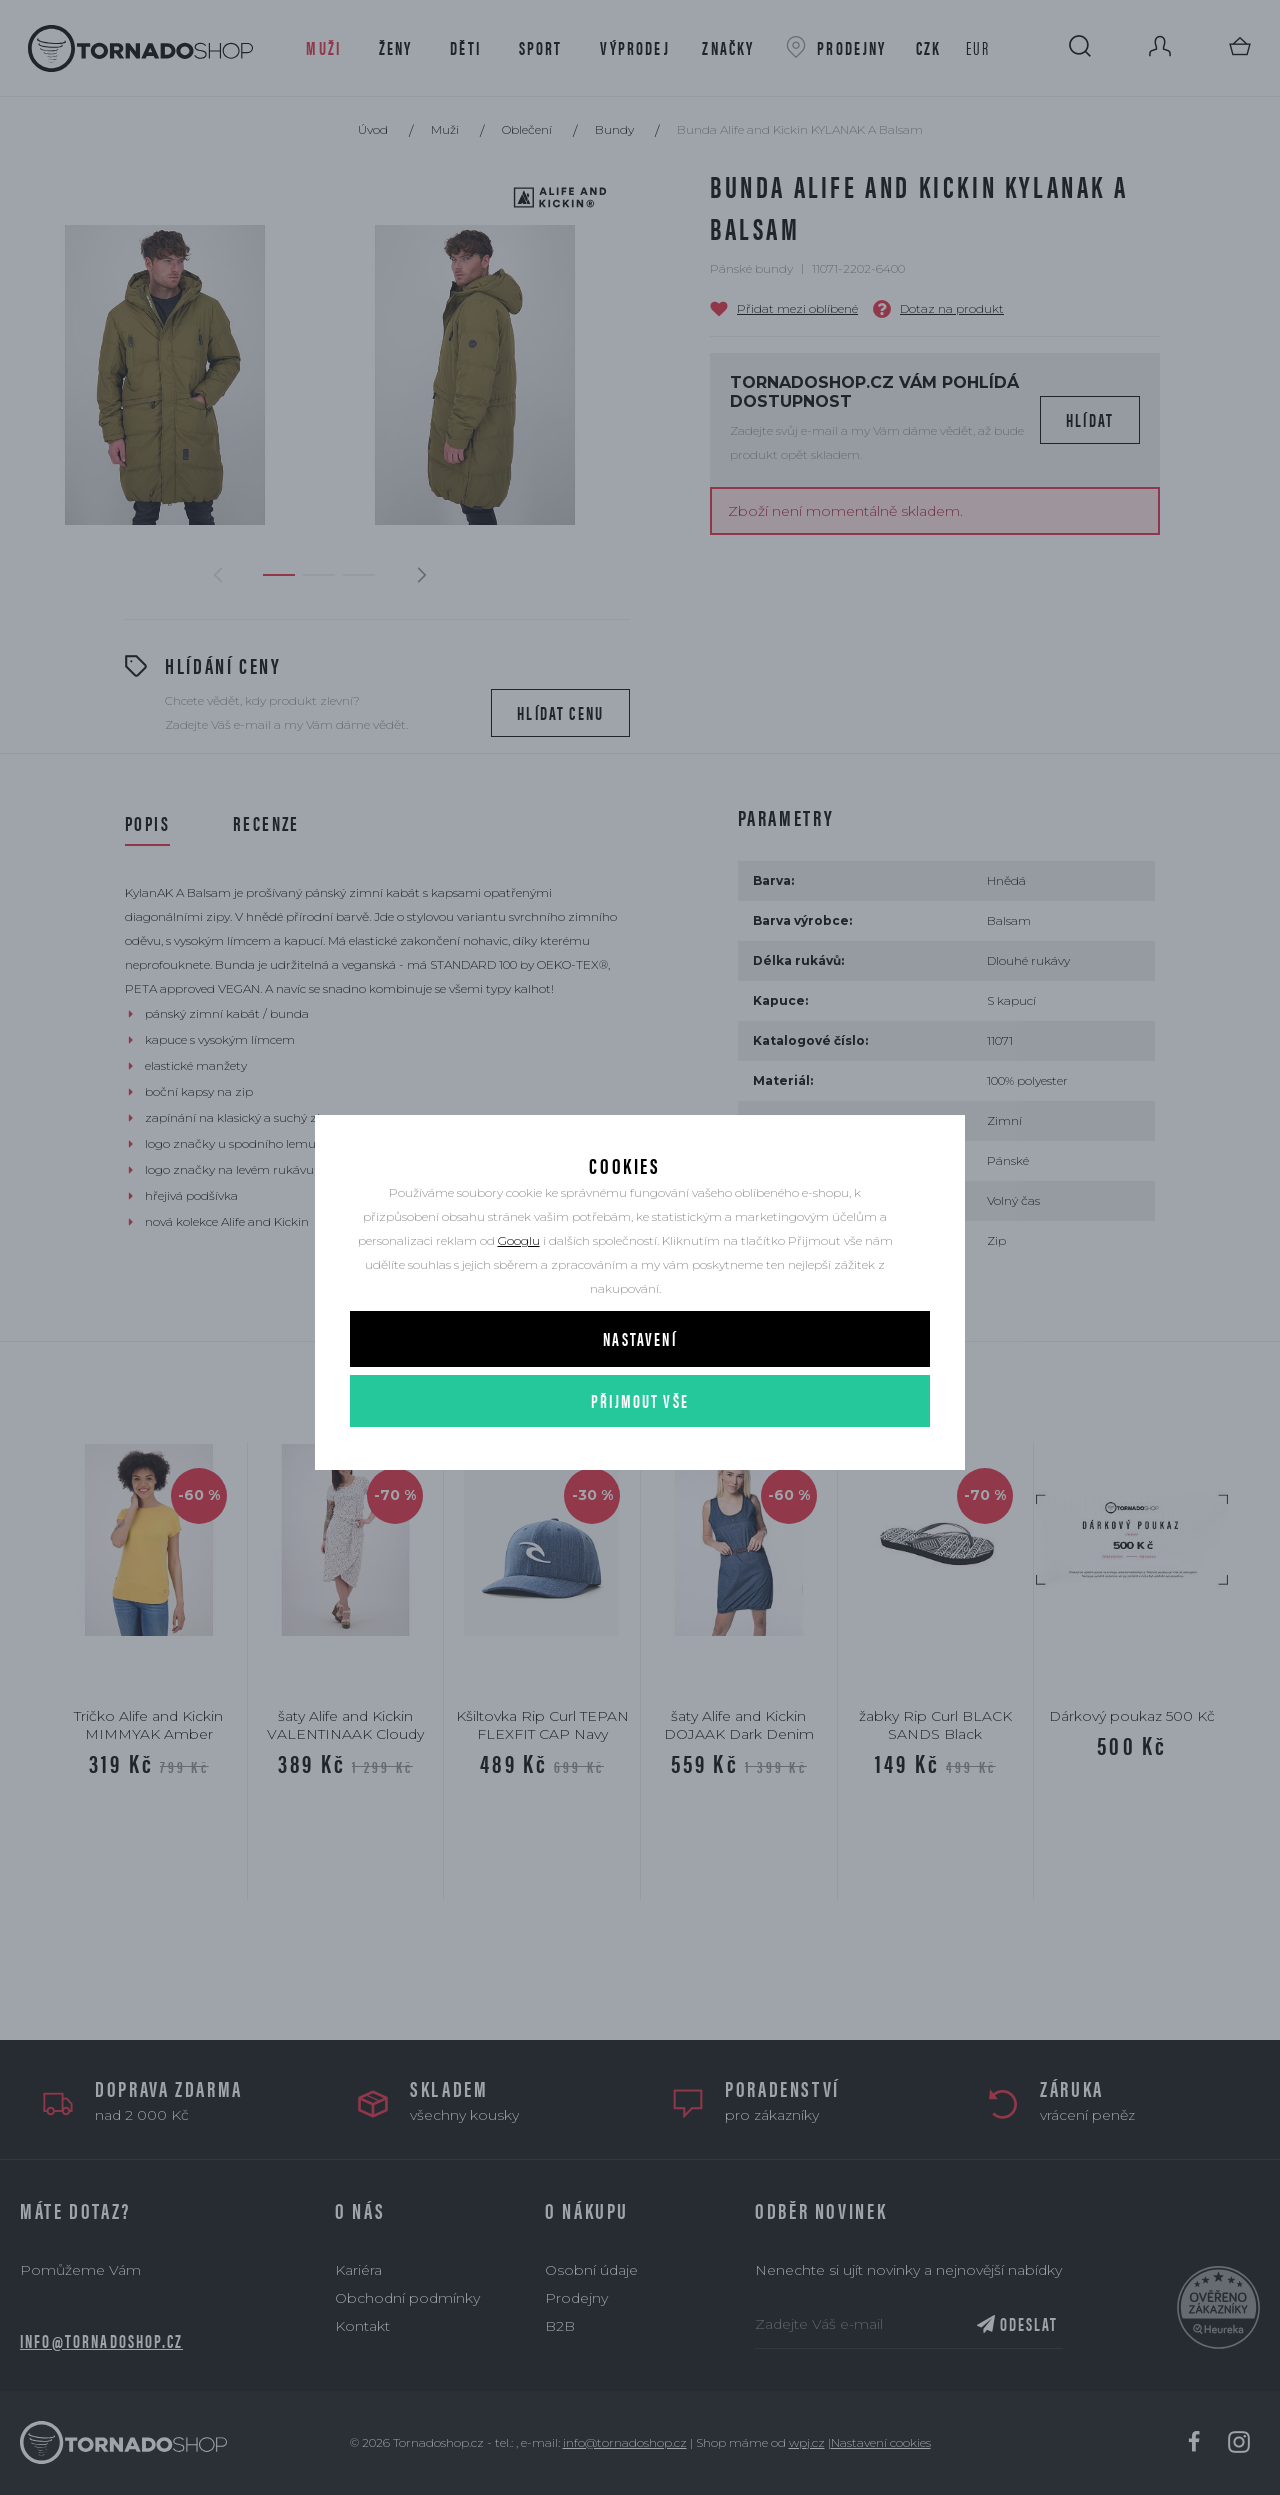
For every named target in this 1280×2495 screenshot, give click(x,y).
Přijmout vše (640, 1430)
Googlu (519, 1270)
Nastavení (639, 1368)
